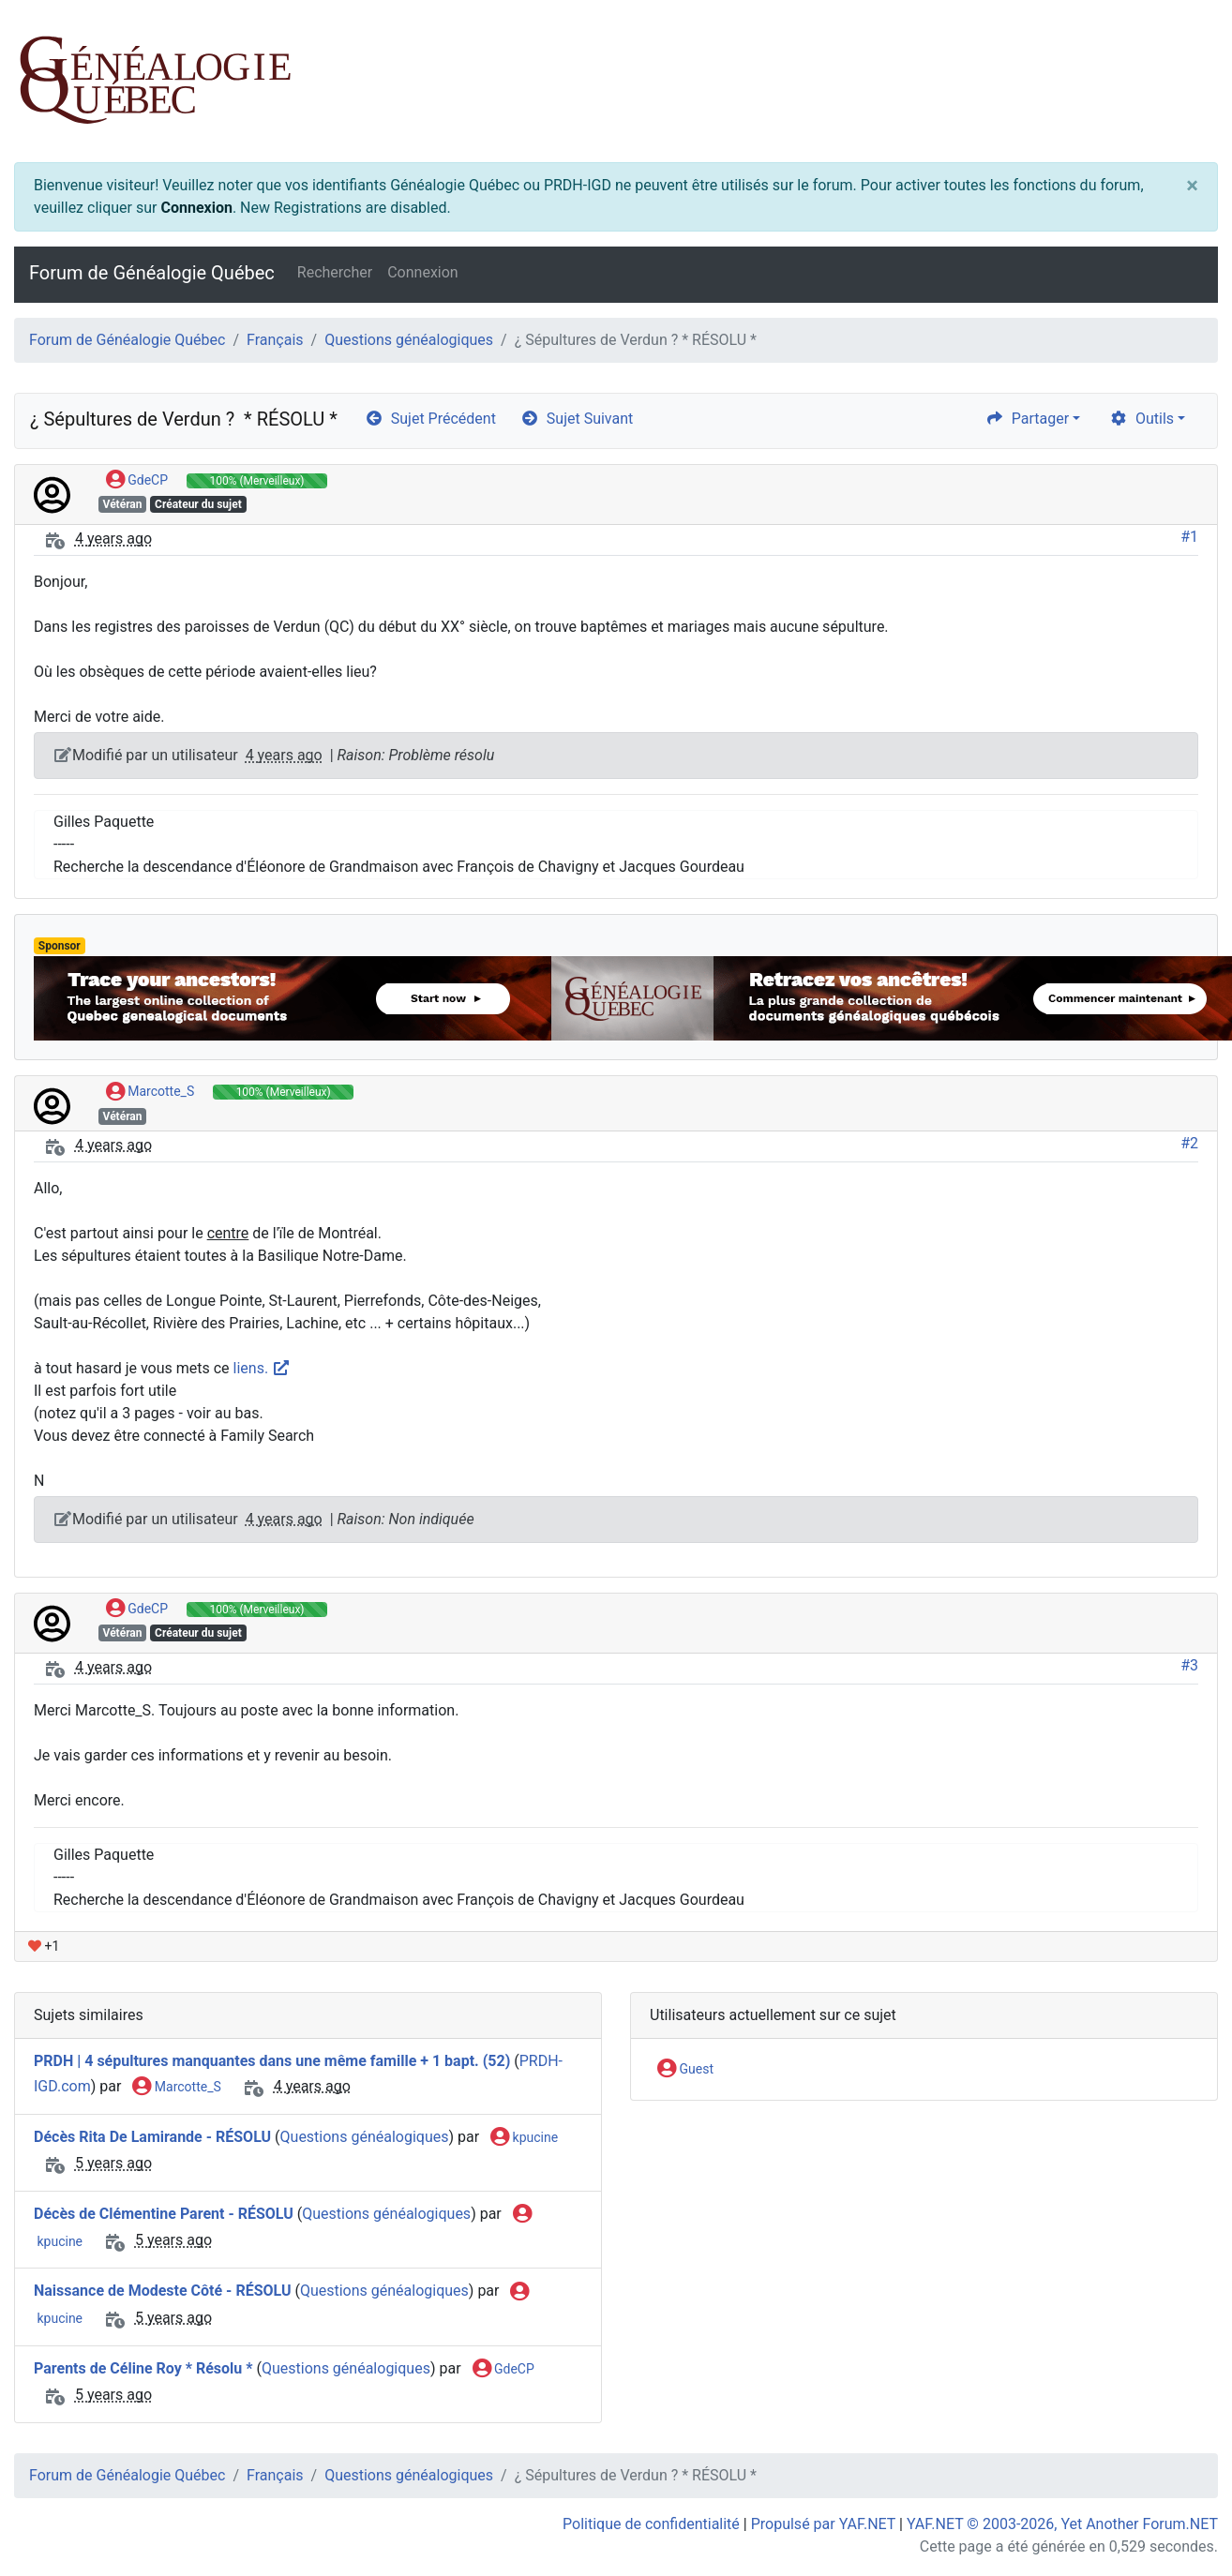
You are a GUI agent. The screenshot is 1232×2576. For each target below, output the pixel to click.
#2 (1189, 1143)
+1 (43, 1946)
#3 (1189, 1665)
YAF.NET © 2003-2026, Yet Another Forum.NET (1062, 2524)
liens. (262, 1368)
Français (275, 340)
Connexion (196, 208)
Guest (685, 2069)
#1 (1189, 537)
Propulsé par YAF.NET (823, 2524)
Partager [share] (1027, 418)
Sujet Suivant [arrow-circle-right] (576, 418)
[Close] (1192, 185)
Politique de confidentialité (651, 2524)
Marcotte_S (150, 1092)
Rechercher (334, 272)
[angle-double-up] (1180, 2517)
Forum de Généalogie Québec (152, 273)
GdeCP (137, 480)
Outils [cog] (1141, 418)
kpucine (524, 2138)
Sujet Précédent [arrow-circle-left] (430, 418)
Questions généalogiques (408, 340)
